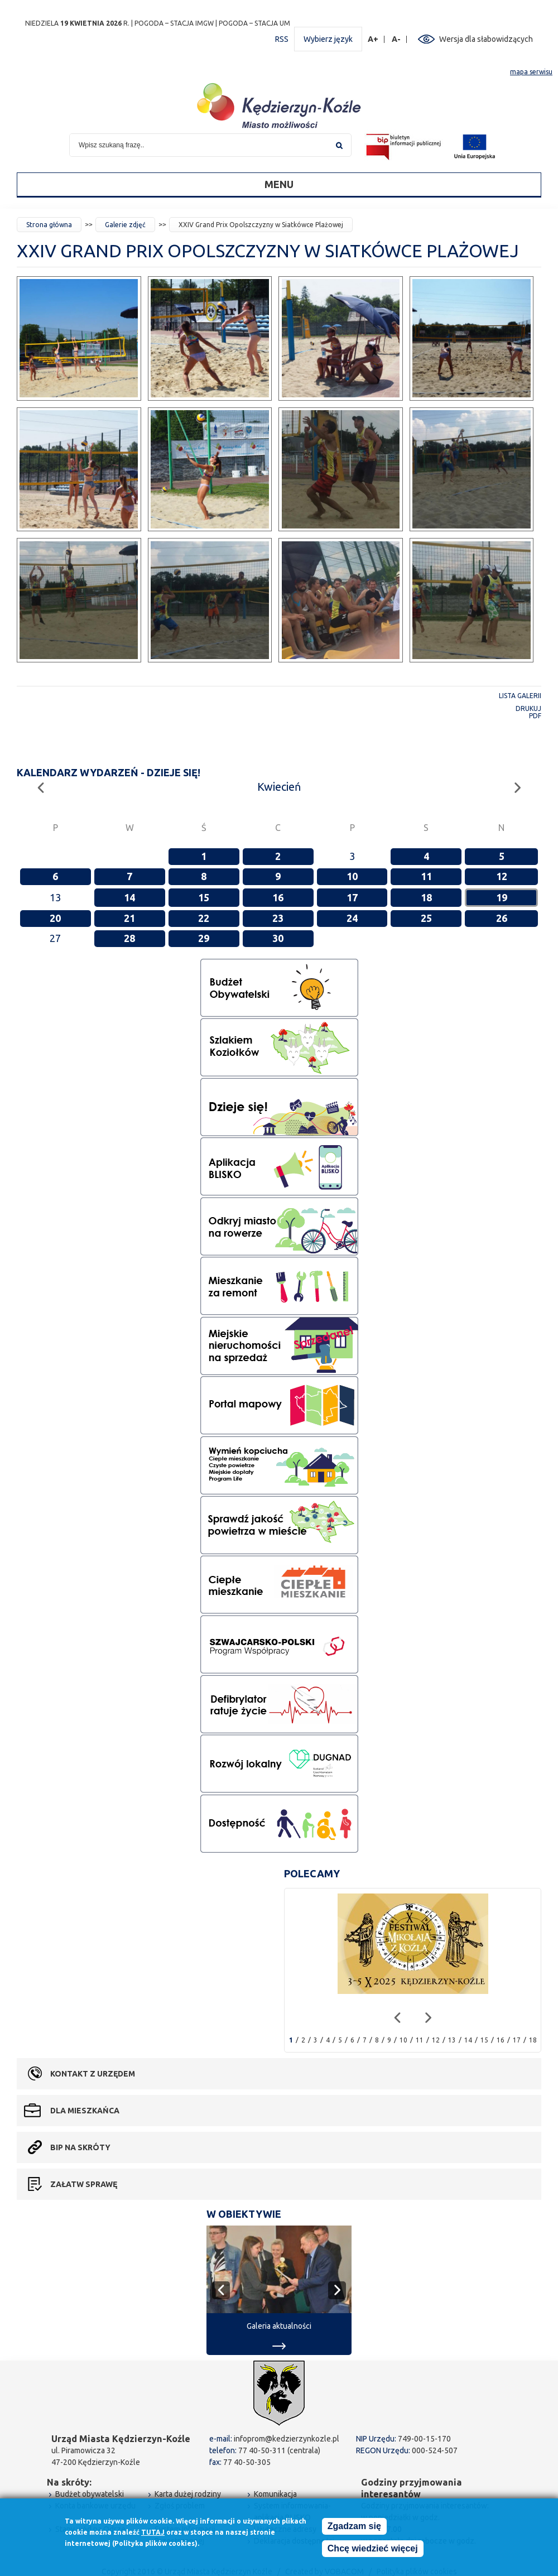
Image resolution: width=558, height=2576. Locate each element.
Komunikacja (275, 2494)
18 (426, 897)
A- (396, 39)
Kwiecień (279, 786)
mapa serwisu (531, 71)
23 (277, 918)
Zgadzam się (354, 2526)
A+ (373, 39)
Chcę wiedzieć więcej (373, 2548)
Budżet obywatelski (89, 2494)
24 (352, 918)
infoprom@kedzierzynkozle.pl (286, 2438)
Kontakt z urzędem (92, 2073)
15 (203, 897)
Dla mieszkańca (84, 2110)
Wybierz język (328, 39)
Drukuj (528, 708)
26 (501, 918)
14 (129, 897)
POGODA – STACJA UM (254, 23)
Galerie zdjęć (125, 224)
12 (501, 876)
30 (277, 938)
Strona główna (49, 224)
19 (501, 897)
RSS (281, 39)
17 (352, 897)
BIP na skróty (80, 2147)
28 (129, 938)
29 (203, 938)
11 (426, 876)
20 (55, 918)
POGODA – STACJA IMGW (174, 23)
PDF (535, 715)
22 (203, 918)
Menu (279, 184)
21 (129, 918)
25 (426, 918)
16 (277, 897)
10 (352, 876)
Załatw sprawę (83, 2184)
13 (452, 2040)
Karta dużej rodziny (188, 2494)
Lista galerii (520, 695)
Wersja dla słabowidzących (486, 39)
